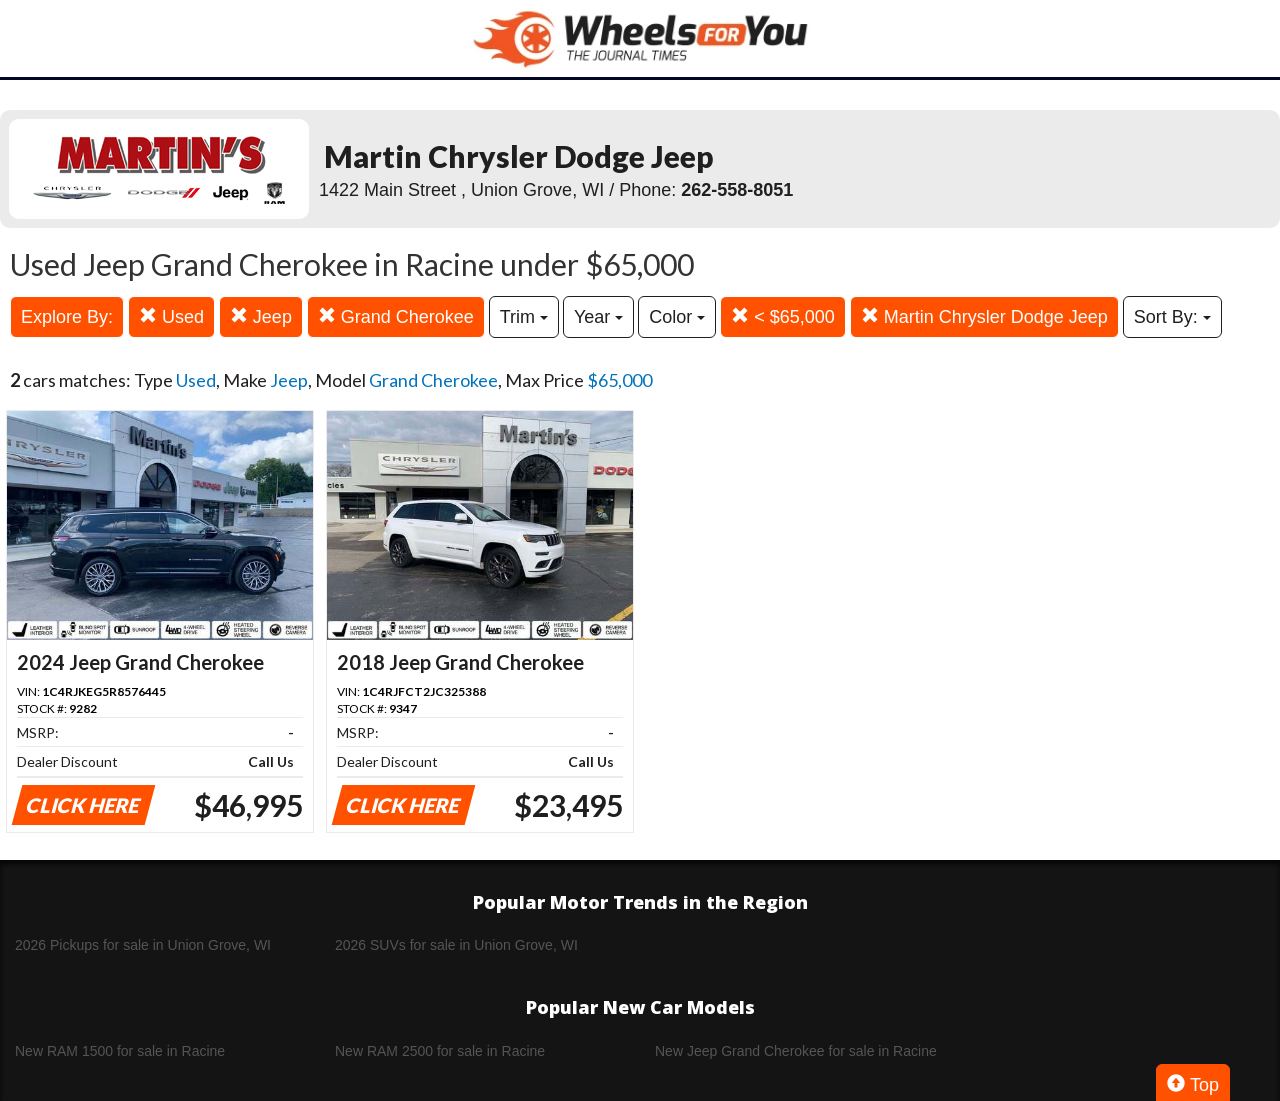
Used (171, 316)
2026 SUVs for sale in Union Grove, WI (456, 945)
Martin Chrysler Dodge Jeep (984, 316)
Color (677, 317)
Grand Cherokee (396, 316)
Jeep (261, 316)
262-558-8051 (737, 190)
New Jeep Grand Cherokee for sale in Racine (796, 1051)
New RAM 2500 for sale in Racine (440, 1051)
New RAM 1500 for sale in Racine (120, 1051)
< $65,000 (783, 316)
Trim (524, 317)
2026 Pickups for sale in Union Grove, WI (143, 945)
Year (598, 317)
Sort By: (1172, 317)
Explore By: (67, 317)
